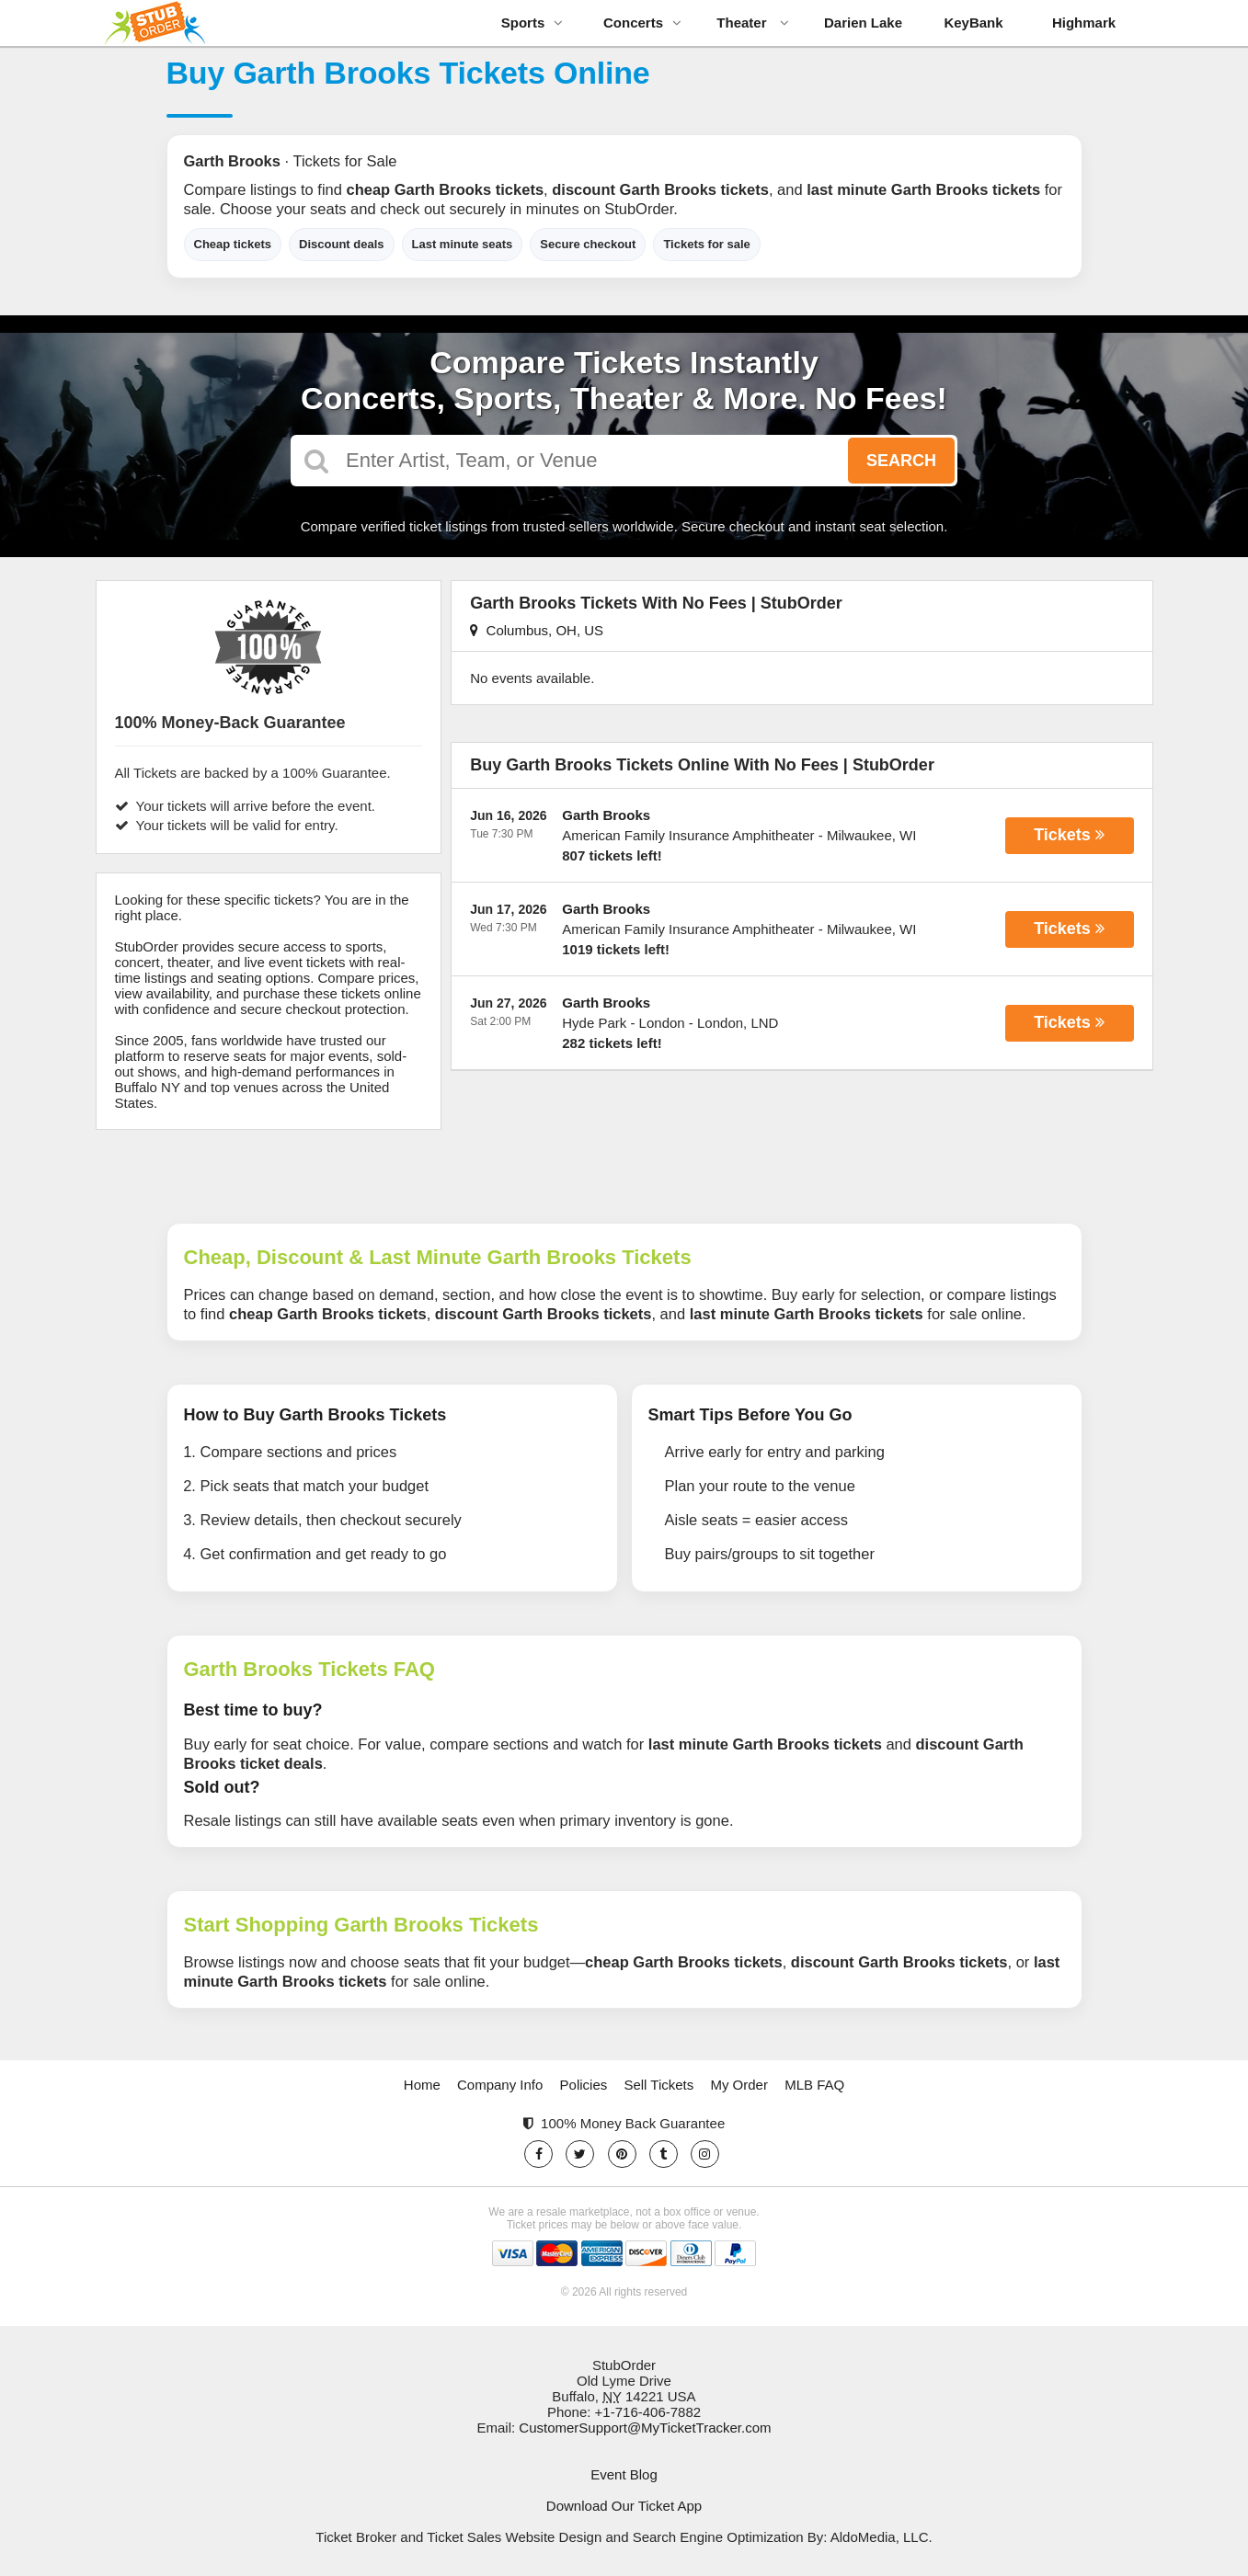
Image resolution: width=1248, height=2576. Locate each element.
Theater (752, 22)
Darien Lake (863, 22)
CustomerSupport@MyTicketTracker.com (645, 2427)
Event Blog (624, 2474)
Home (422, 2084)
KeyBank (973, 22)
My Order (739, 2084)
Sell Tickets (658, 2084)
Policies (584, 2084)
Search (901, 460)
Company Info (500, 2084)
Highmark (1084, 22)
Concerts (642, 22)
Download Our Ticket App (624, 2505)
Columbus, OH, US (536, 630)
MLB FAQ (814, 2084)
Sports (532, 22)
